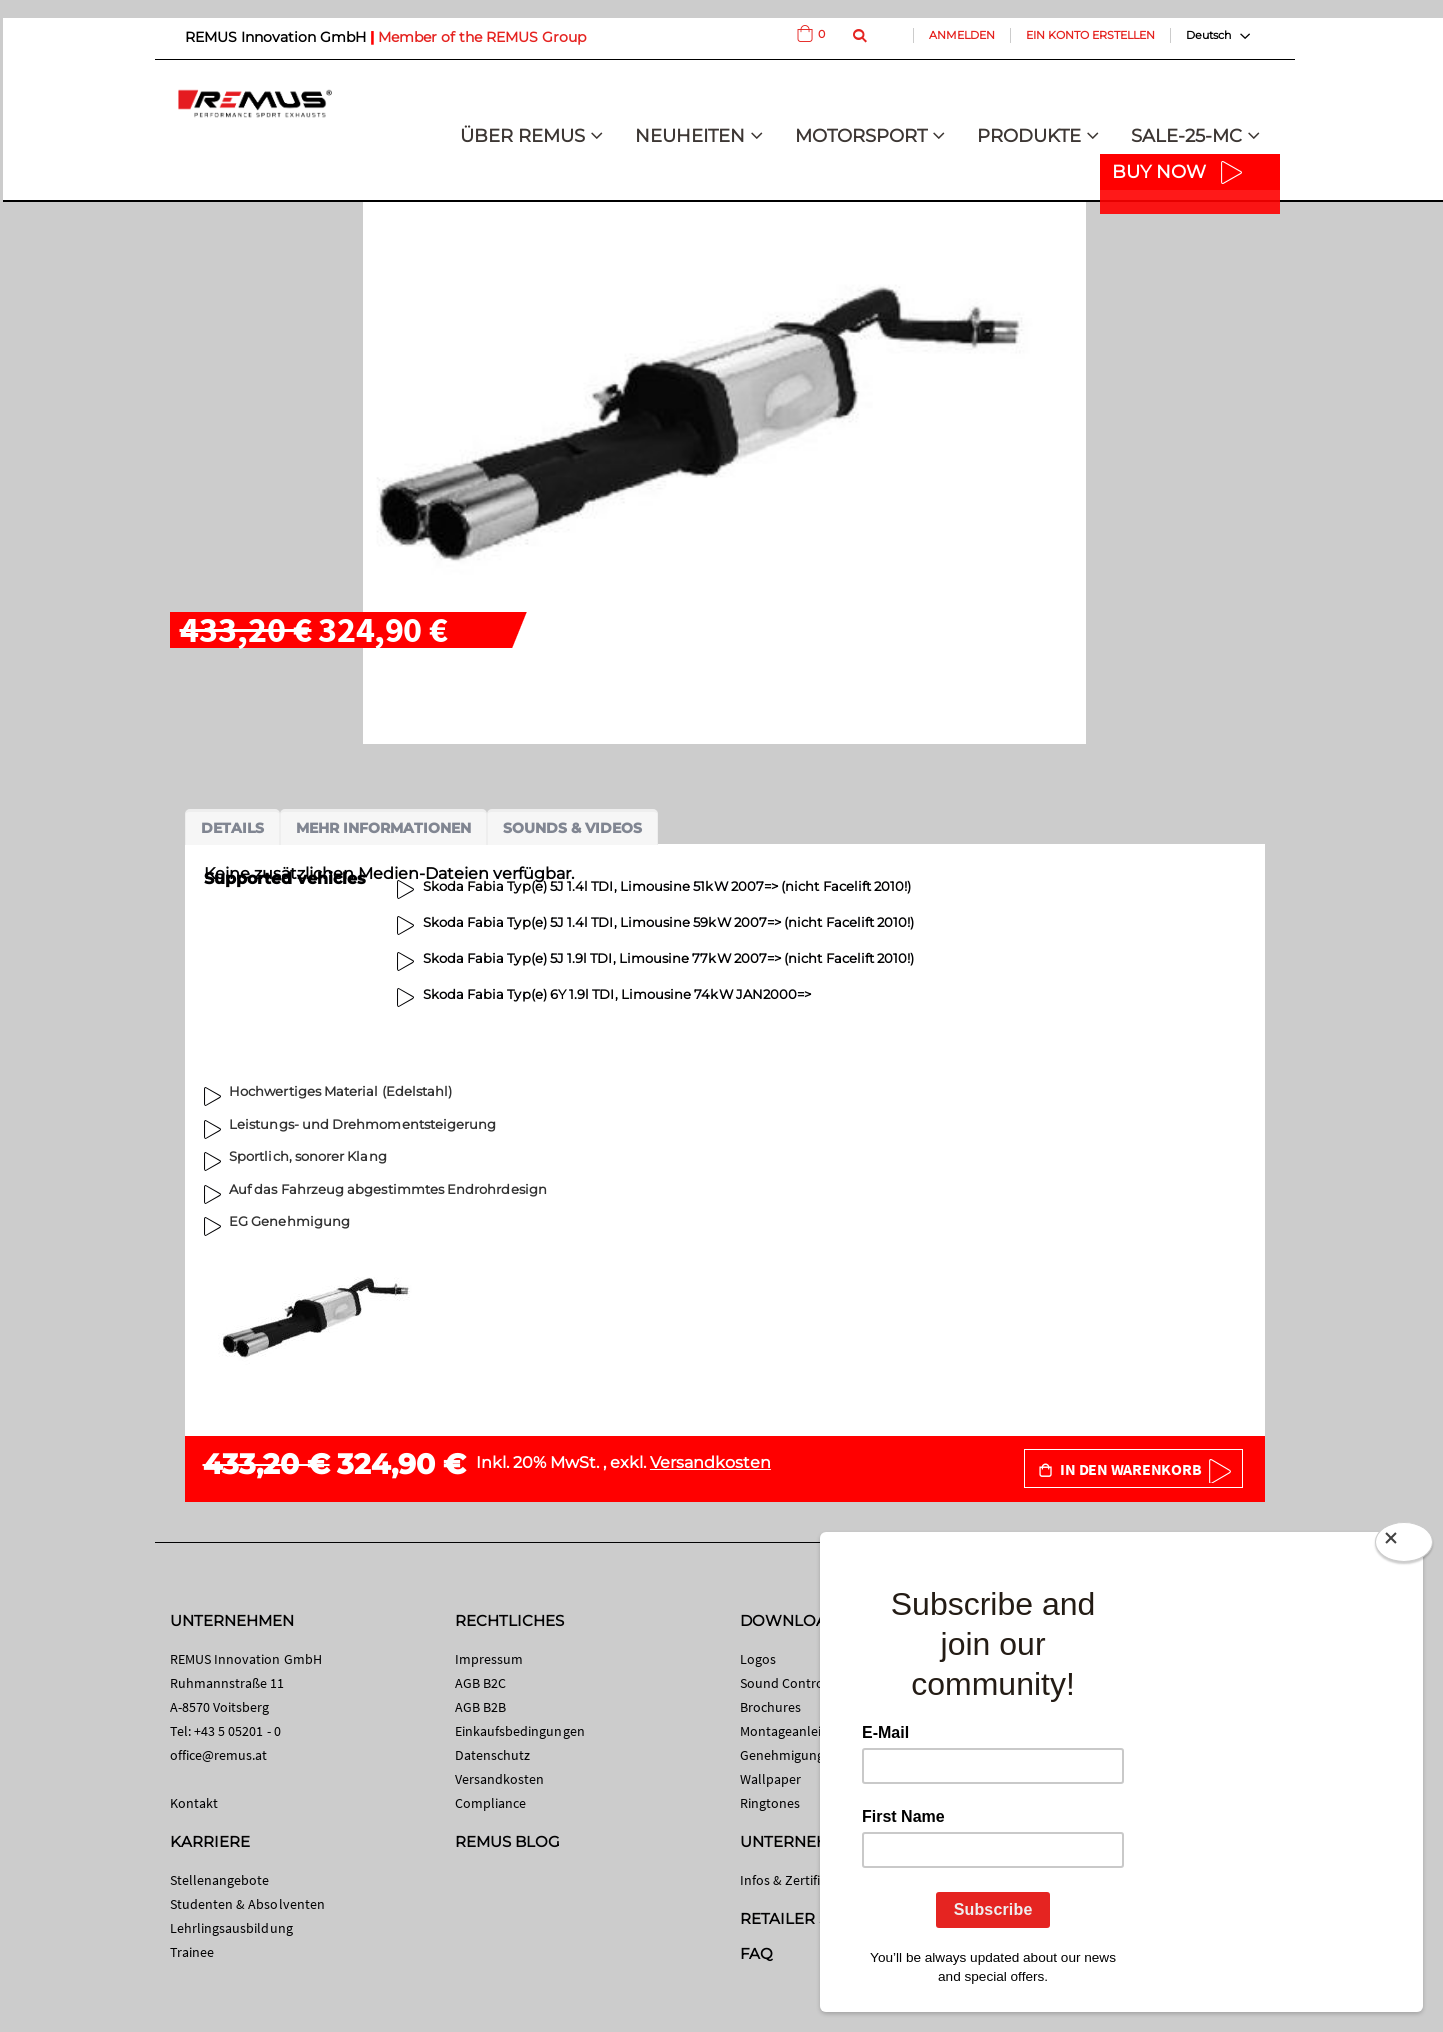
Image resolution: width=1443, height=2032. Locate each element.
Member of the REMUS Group (482, 37)
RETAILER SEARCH (812, 1918)
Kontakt (194, 1803)
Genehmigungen (790, 1755)
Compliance (491, 1803)
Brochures (771, 1707)
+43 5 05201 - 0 (237, 1731)
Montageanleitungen (802, 1731)
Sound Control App (798, 1683)
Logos (758, 1659)
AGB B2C (480, 1683)
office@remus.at (219, 1755)
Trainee (192, 1952)
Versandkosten (710, 1462)
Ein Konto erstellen (1090, 35)
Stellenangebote (220, 1880)
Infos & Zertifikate (793, 1880)
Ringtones (770, 1803)
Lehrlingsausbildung (231, 1928)
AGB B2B (480, 1707)
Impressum (489, 1659)
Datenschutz (493, 1755)
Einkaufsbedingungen (520, 1731)
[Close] (1404, 1546)
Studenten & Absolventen (248, 1904)
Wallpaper (771, 1779)
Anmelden (962, 35)
